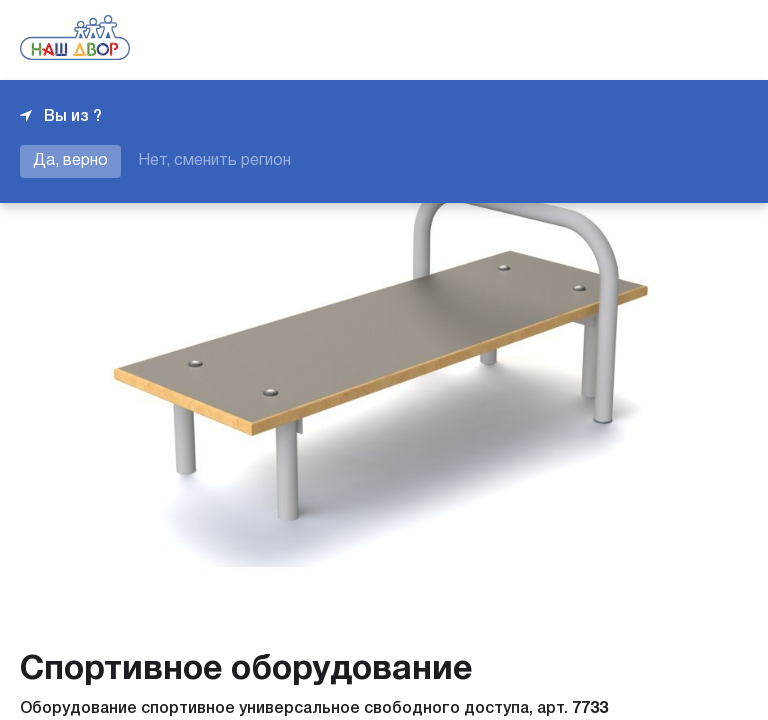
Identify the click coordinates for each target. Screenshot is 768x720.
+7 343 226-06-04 (680, 40)
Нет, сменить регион (214, 161)
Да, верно (70, 161)
